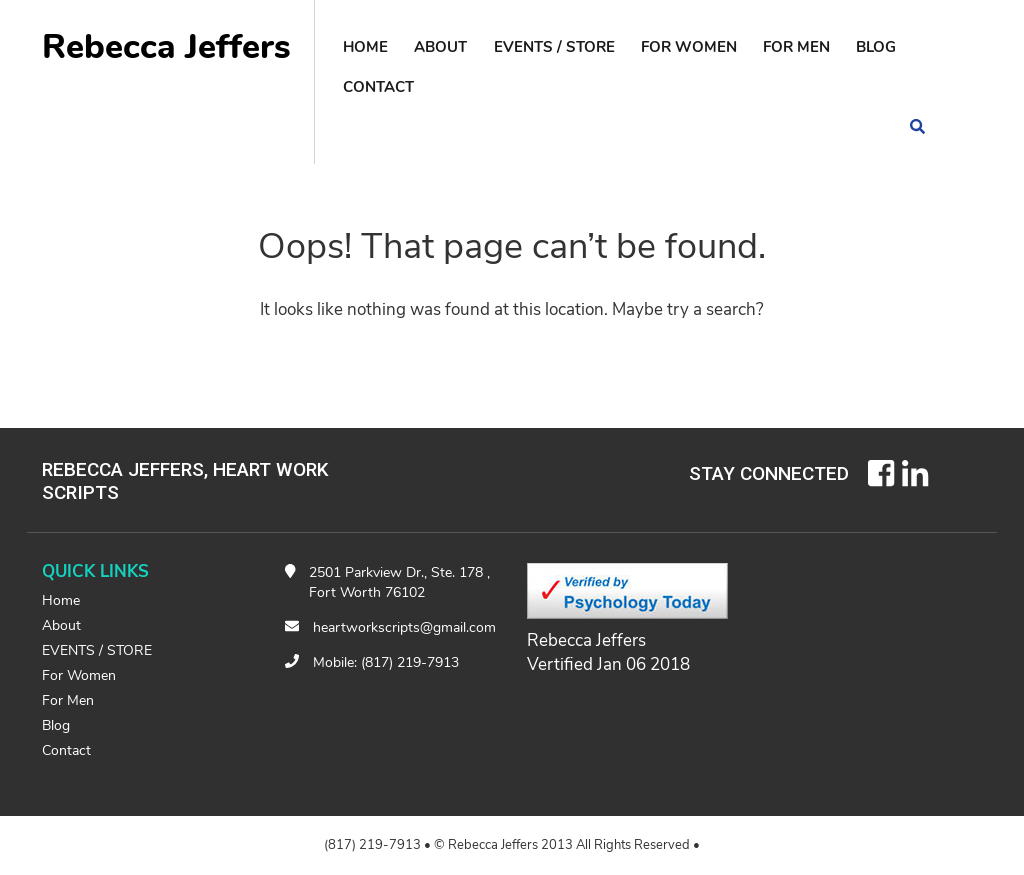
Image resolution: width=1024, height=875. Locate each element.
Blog (876, 47)
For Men (796, 47)
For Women (689, 47)
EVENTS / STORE (554, 47)
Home (365, 47)
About (440, 47)
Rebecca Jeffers (166, 47)
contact (378, 87)
